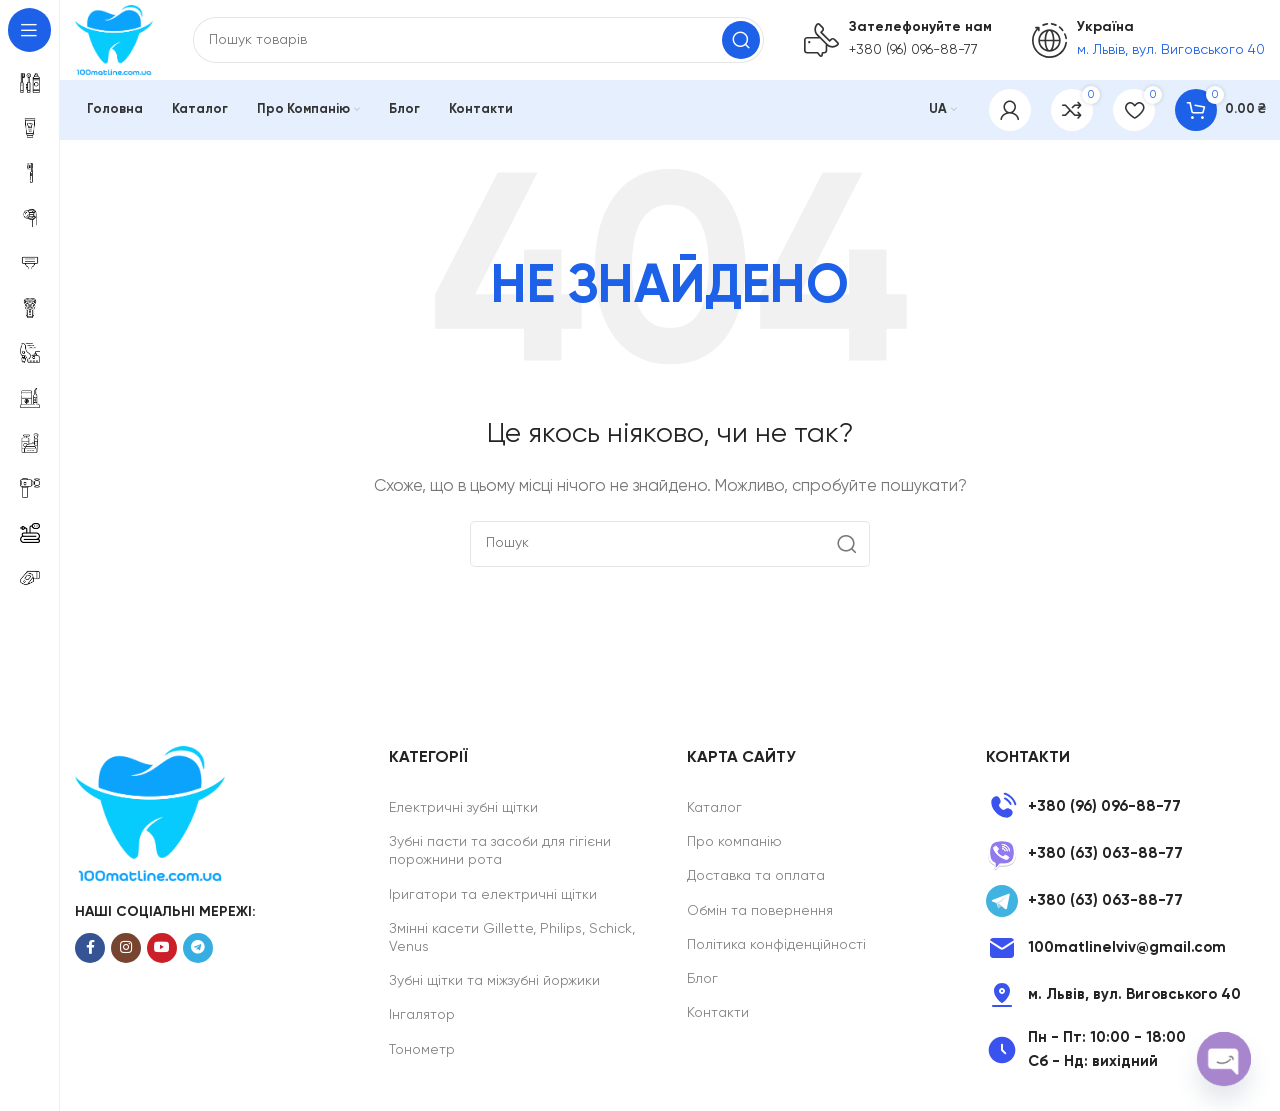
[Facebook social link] (90, 948)
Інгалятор (422, 1015)
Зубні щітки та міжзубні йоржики (494, 981)
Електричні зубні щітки (463, 808)
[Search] (478, 40)
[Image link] (150, 812)
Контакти (718, 1013)
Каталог (714, 808)
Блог (702, 979)
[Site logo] (114, 39)
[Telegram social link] (198, 948)
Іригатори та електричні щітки (493, 895)
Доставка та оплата (756, 876)
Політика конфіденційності (776, 945)
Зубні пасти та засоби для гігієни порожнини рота (500, 851)
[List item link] (1125, 807)
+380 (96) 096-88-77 (913, 50)
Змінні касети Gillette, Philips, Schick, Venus (512, 938)
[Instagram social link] (126, 948)
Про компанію (734, 842)
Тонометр (422, 1050)
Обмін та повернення (760, 911)
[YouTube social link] (162, 948)
